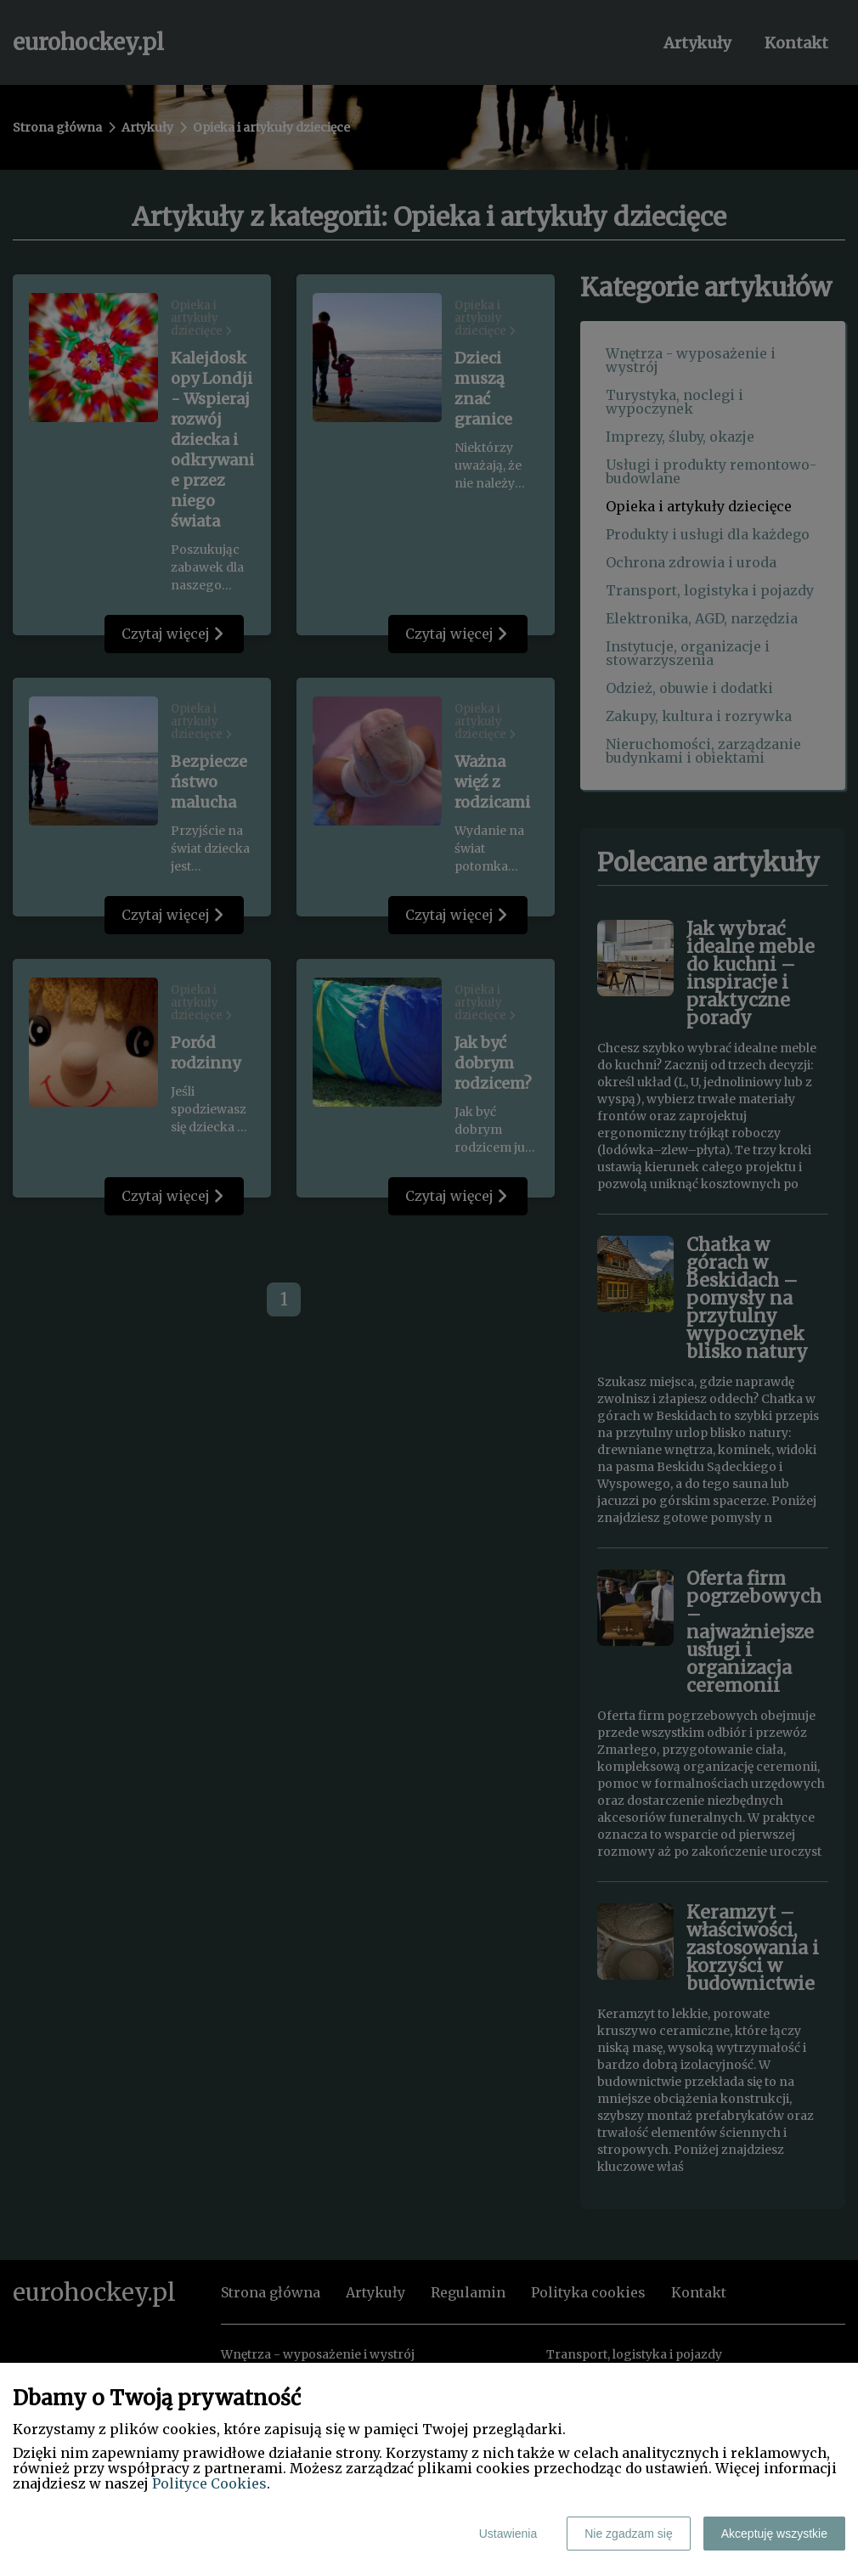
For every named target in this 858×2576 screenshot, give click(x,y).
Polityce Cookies (209, 2483)
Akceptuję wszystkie (774, 2533)
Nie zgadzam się (628, 2533)
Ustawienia (508, 2533)
